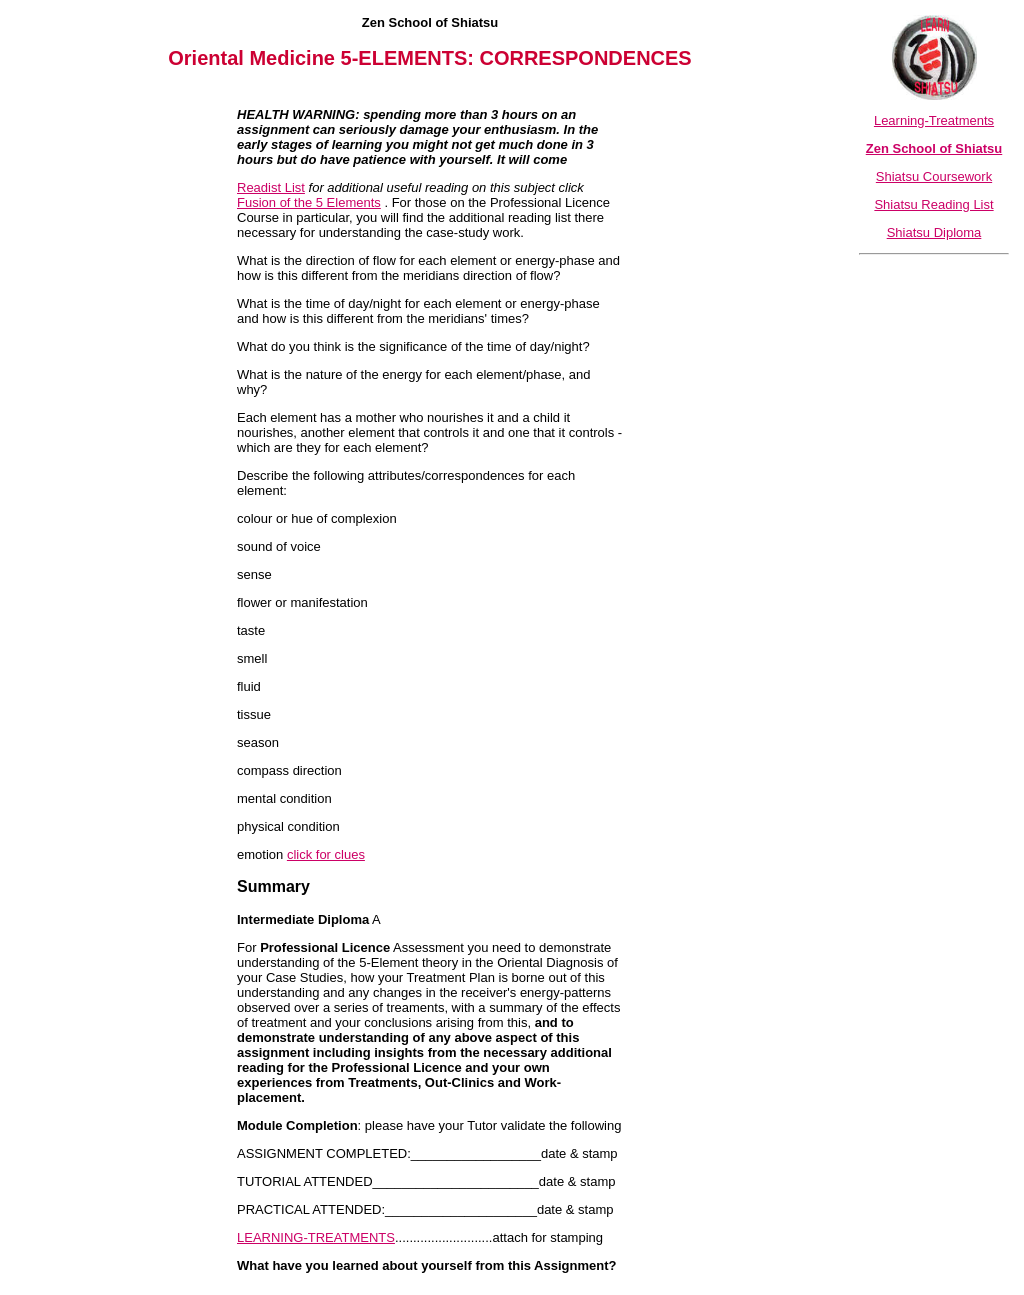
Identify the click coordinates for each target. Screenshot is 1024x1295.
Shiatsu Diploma (934, 232)
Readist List (271, 187)
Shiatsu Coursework (934, 176)
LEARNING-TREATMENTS (316, 1237)
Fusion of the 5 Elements (309, 202)
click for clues (326, 854)
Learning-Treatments (934, 120)
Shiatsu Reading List (933, 204)
